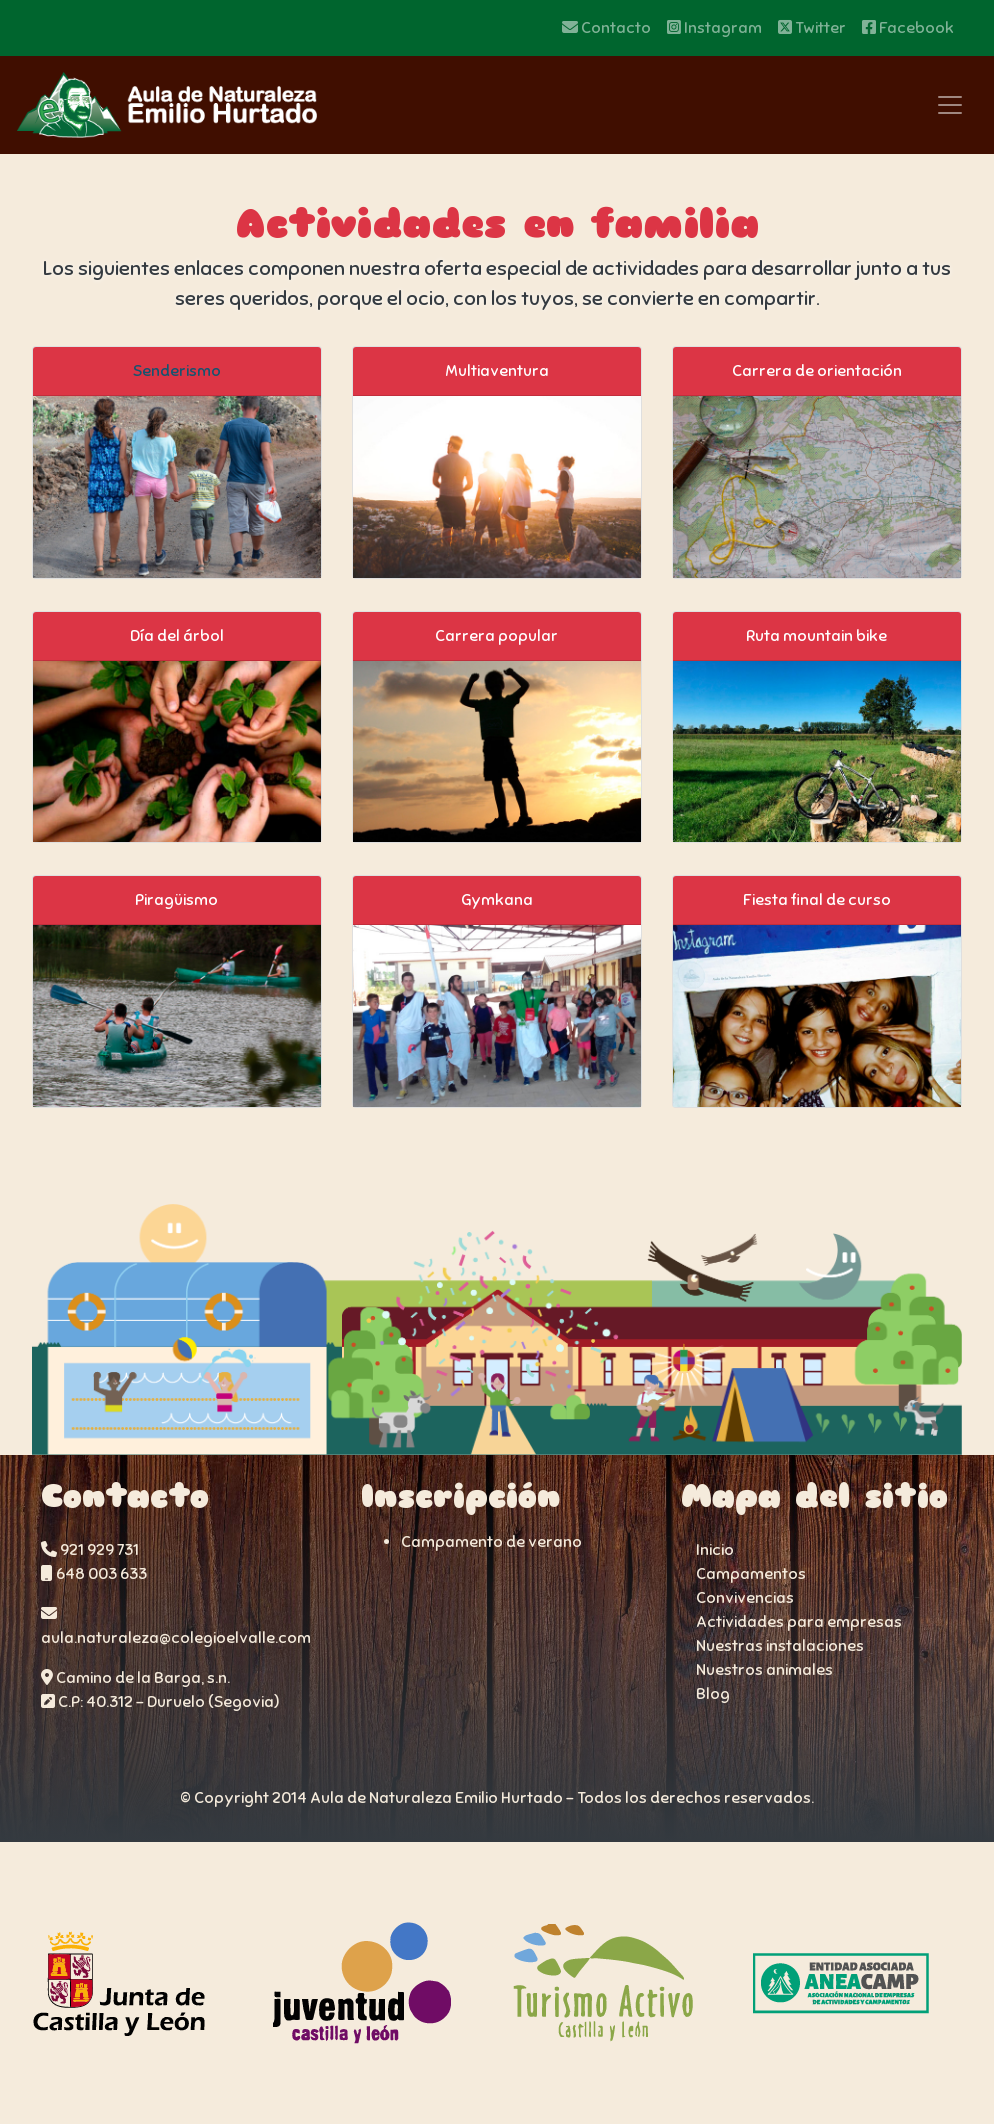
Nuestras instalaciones (780, 1646)
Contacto (606, 28)
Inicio (715, 1550)
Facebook (908, 28)
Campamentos (751, 1574)
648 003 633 (94, 1574)
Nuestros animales (764, 1670)
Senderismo (177, 371)
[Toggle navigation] (950, 105)
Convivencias (745, 1598)
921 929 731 (90, 1550)
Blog (713, 1694)
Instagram (714, 28)
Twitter (812, 28)
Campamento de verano (491, 1542)
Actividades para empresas (799, 1622)
